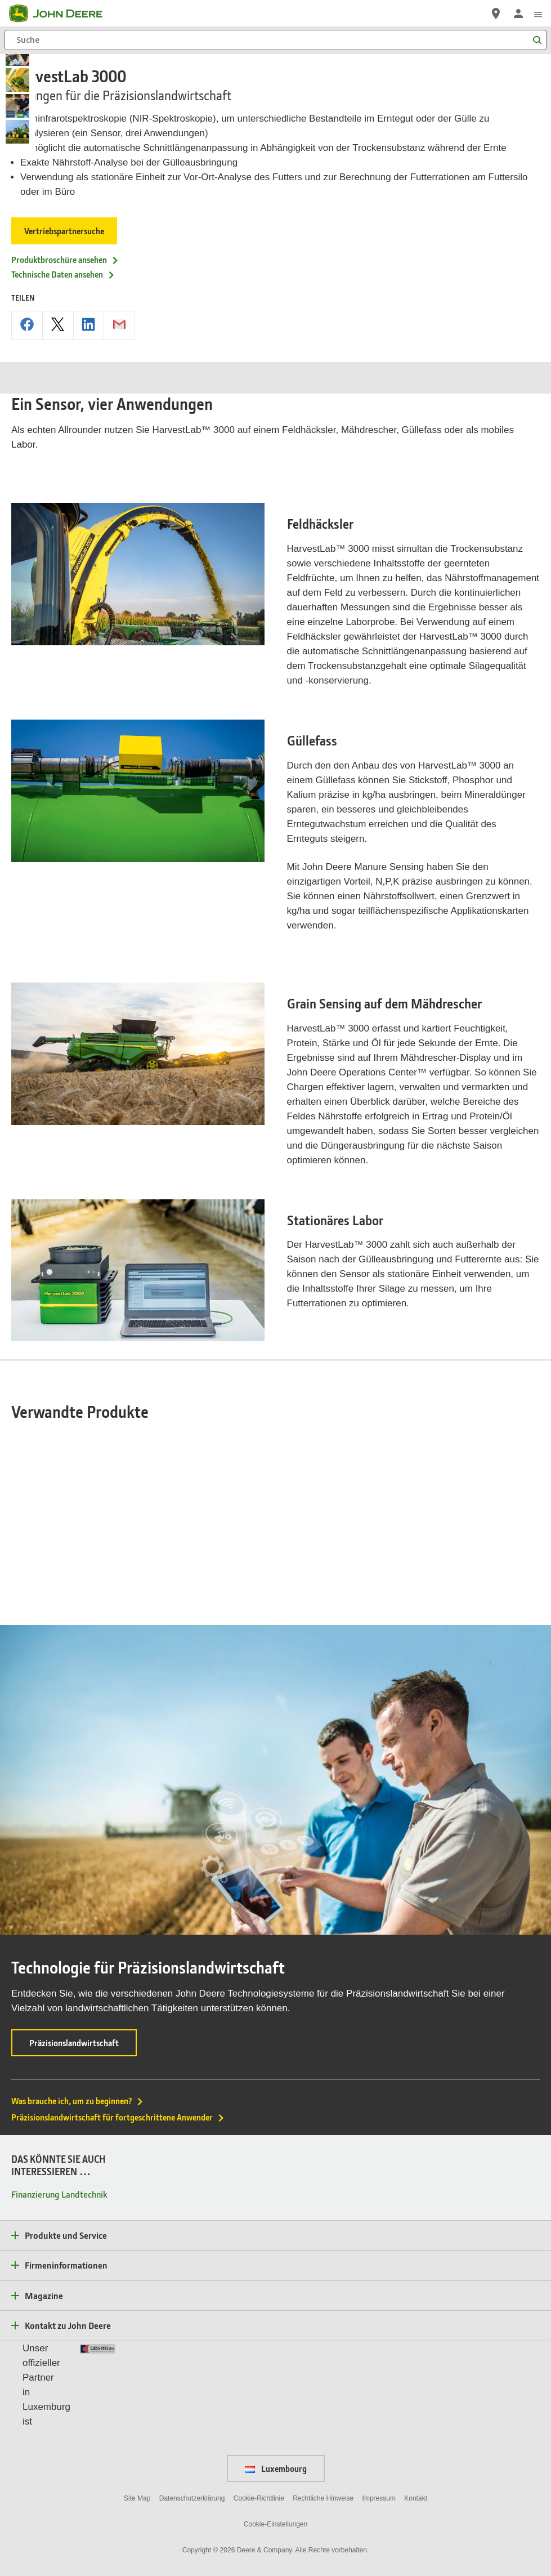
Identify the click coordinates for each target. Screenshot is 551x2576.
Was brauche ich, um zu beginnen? (77, 2040)
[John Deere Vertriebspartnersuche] (496, 14)
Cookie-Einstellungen (275, 2464)
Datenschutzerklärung (192, 2438)
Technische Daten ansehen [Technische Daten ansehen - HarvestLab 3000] (63, 274)
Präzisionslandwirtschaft (83, 1986)
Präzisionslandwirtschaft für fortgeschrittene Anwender (118, 2056)
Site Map (137, 2438)
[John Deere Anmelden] (518, 14)
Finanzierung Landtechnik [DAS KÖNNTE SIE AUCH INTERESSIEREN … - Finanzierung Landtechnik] (59, 2134)
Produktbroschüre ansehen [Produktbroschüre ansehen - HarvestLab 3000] (65, 259)
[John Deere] (62, 14)
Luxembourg (276, 2408)
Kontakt (415, 2438)
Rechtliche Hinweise (323, 2438)
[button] (248, 2528)
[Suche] (275, 40)
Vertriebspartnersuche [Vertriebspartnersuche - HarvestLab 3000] (65, 230)
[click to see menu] (538, 14)
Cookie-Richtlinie (259, 2438)
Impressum (379, 2438)
